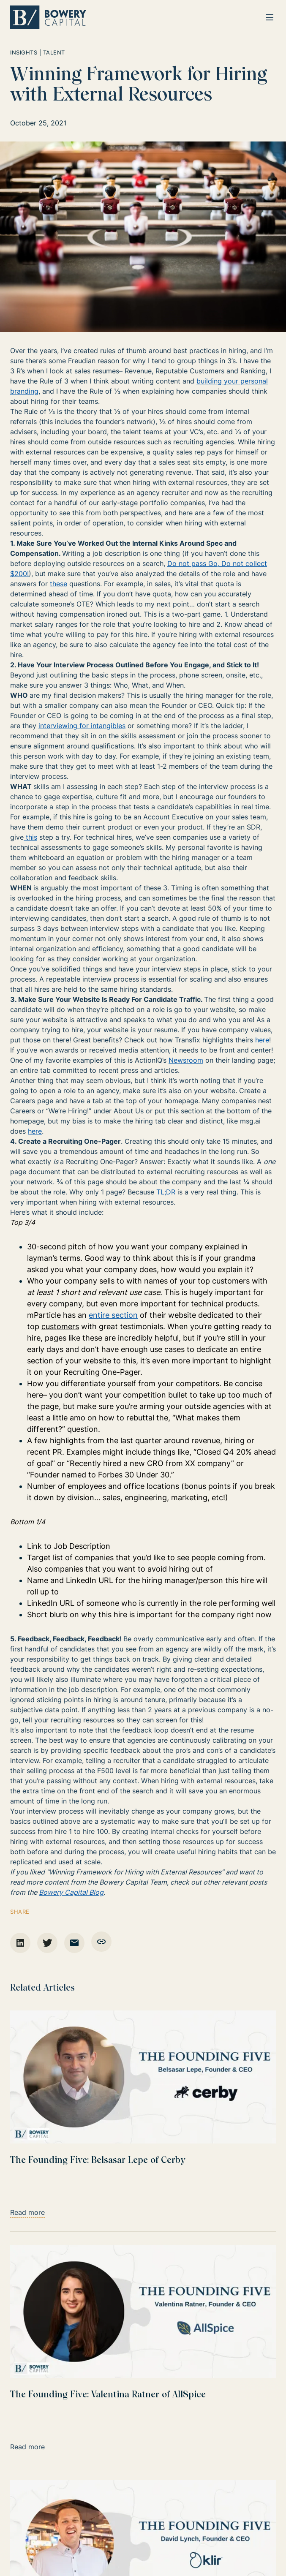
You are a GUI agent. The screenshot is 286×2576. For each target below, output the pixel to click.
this (31, 837)
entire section (113, 1315)
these (58, 583)
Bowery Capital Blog (71, 1892)
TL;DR (165, 1192)
